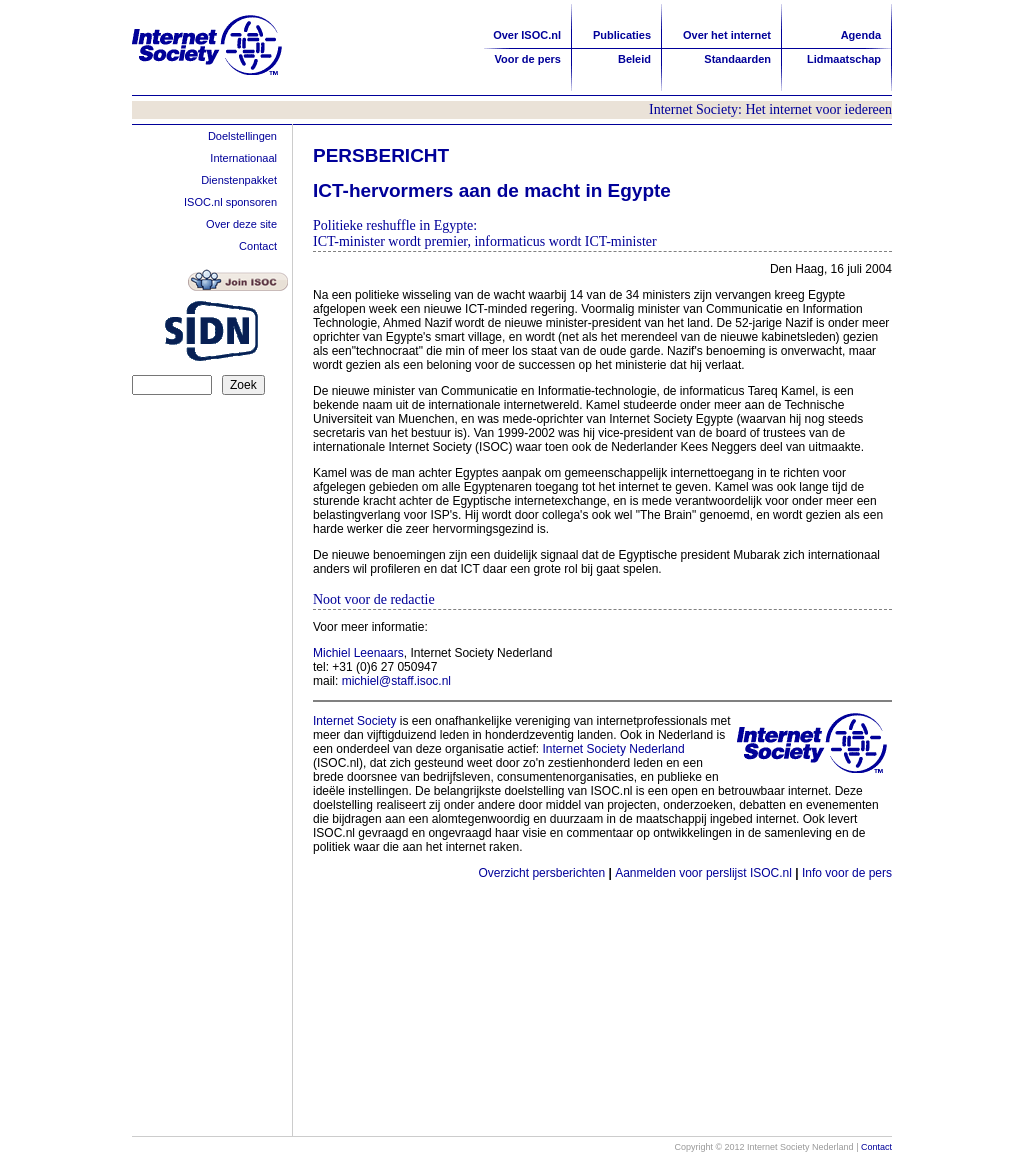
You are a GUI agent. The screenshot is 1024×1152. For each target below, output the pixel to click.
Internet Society (354, 721)
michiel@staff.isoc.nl (396, 681)
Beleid (634, 59)
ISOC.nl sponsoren (230, 202)
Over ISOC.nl (527, 35)
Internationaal (243, 158)
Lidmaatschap (844, 59)
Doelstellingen (242, 136)
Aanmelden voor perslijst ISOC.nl (703, 873)
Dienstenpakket (239, 180)
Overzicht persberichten (541, 873)
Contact (258, 246)
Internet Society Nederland (614, 749)
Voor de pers (528, 59)
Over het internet (727, 35)
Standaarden (737, 59)
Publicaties (622, 35)
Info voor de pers (847, 873)
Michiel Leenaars (358, 653)
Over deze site (241, 224)
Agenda (861, 35)
